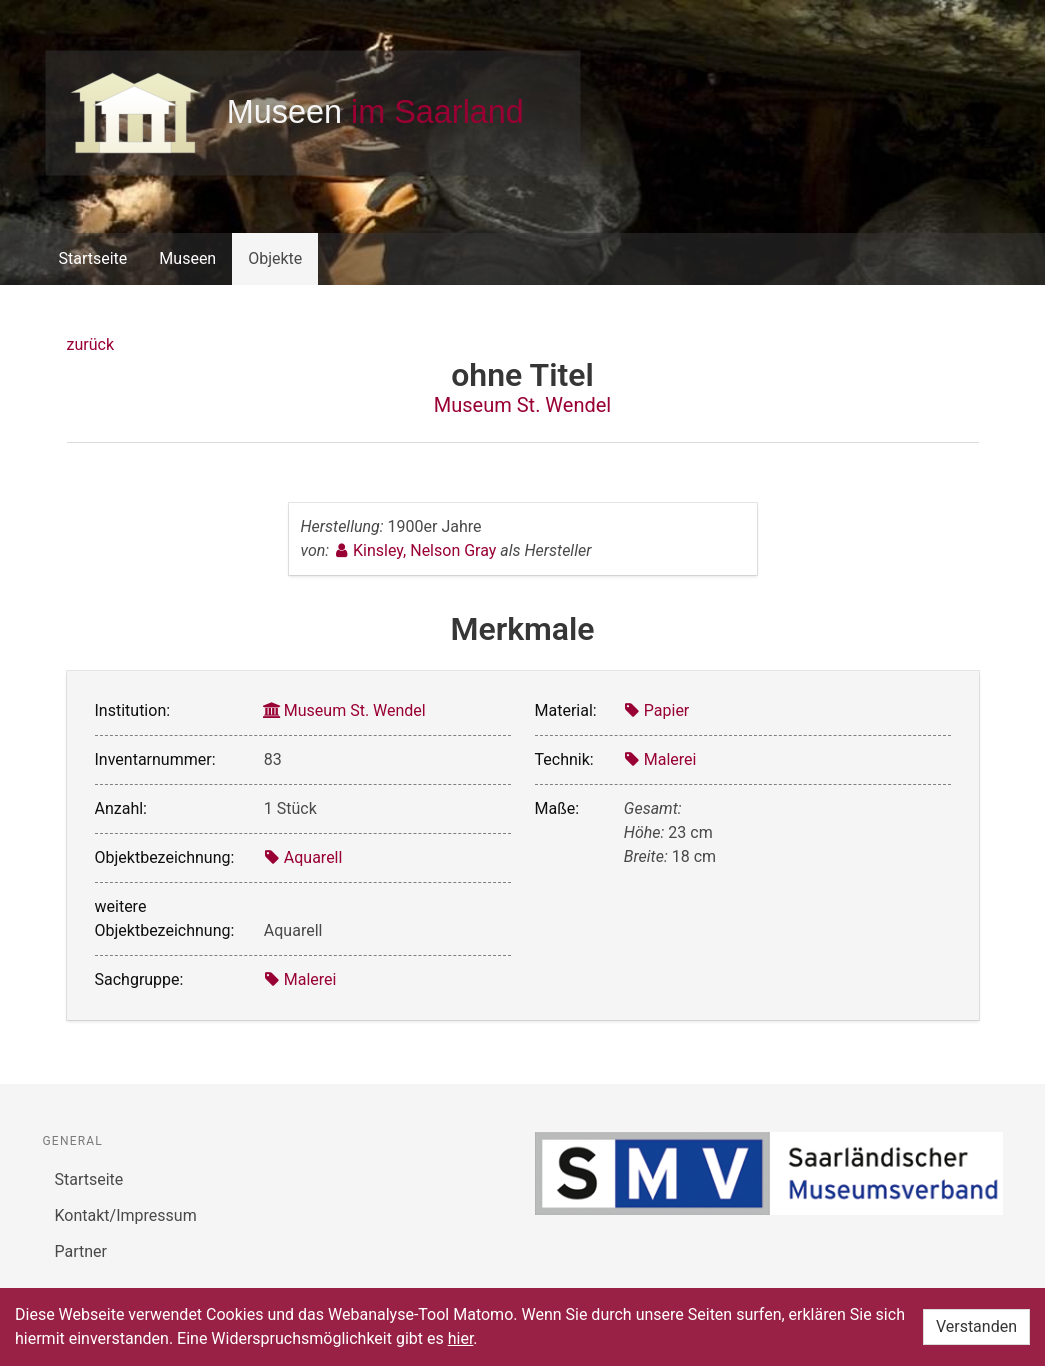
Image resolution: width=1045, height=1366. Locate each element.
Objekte (275, 258)
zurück (90, 344)
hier (461, 1338)
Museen (187, 258)
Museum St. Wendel (522, 405)
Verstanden (976, 1326)
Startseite (93, 258)
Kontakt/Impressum (126, 1215)
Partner (81, 1251)
